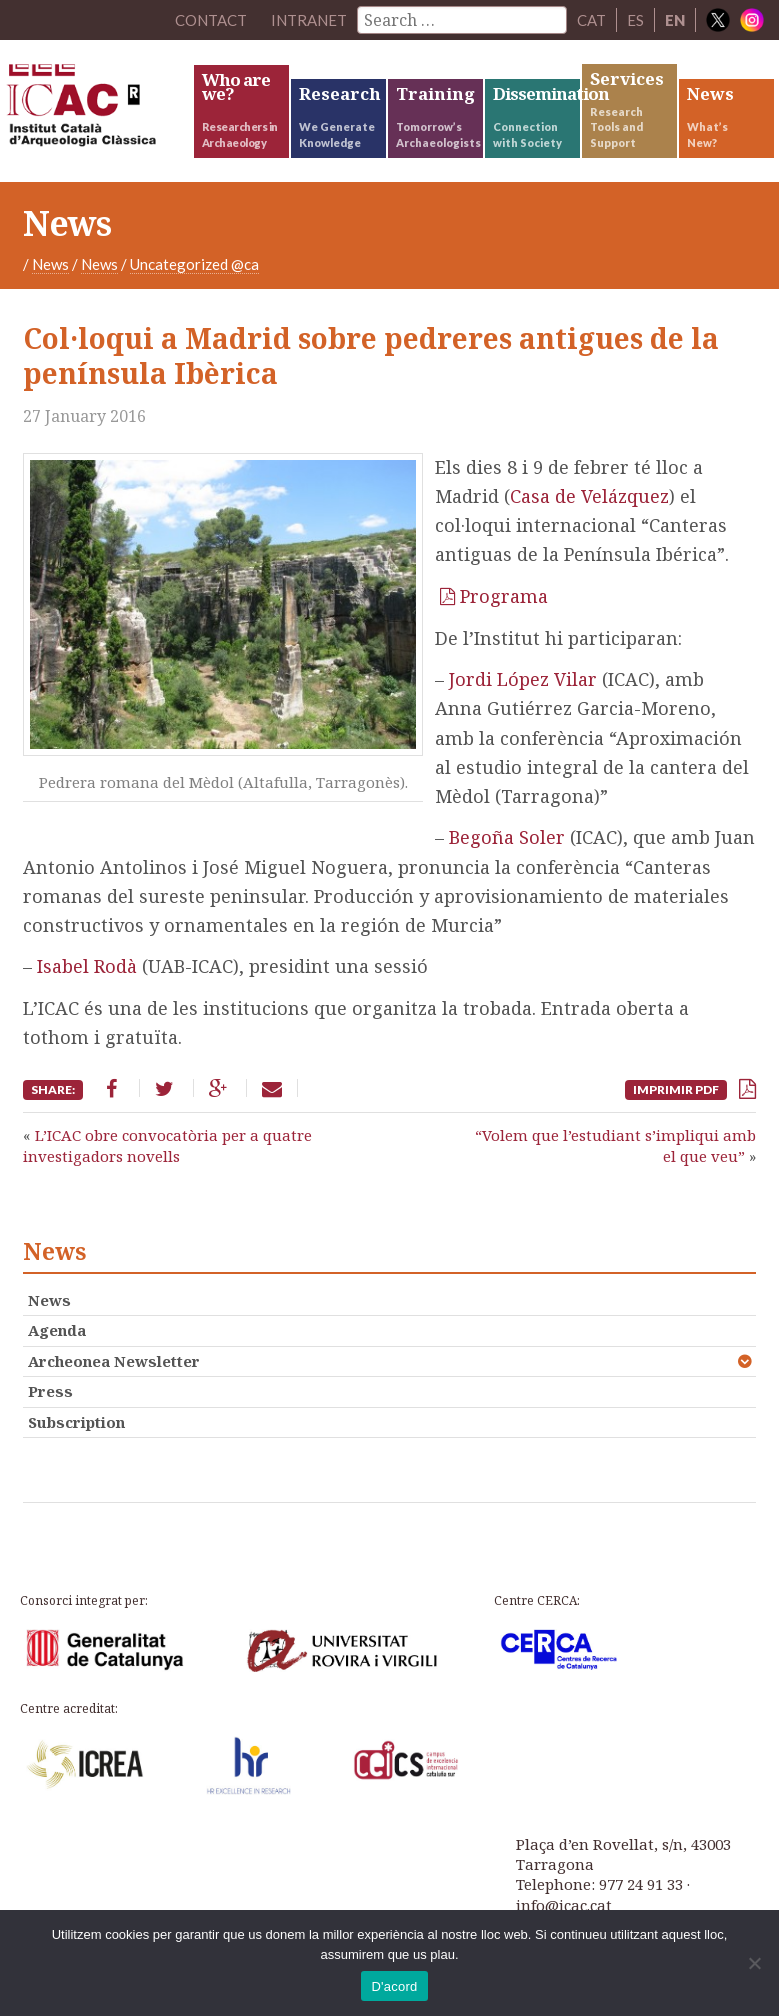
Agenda (57, 1330)
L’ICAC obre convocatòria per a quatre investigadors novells (167, 1145)
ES (635, 20)
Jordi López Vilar (523, 679)
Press (50, 1391)
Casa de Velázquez (589, 496)
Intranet (309, 20)
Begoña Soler (507, 837)
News (50, 264)
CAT (591, 20)
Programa (504, 596)
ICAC (98, 110)
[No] (754, 1963)
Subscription (76, 1422)
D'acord (394, 1986)
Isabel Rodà (87, 966)
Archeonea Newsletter (114, 1361)
